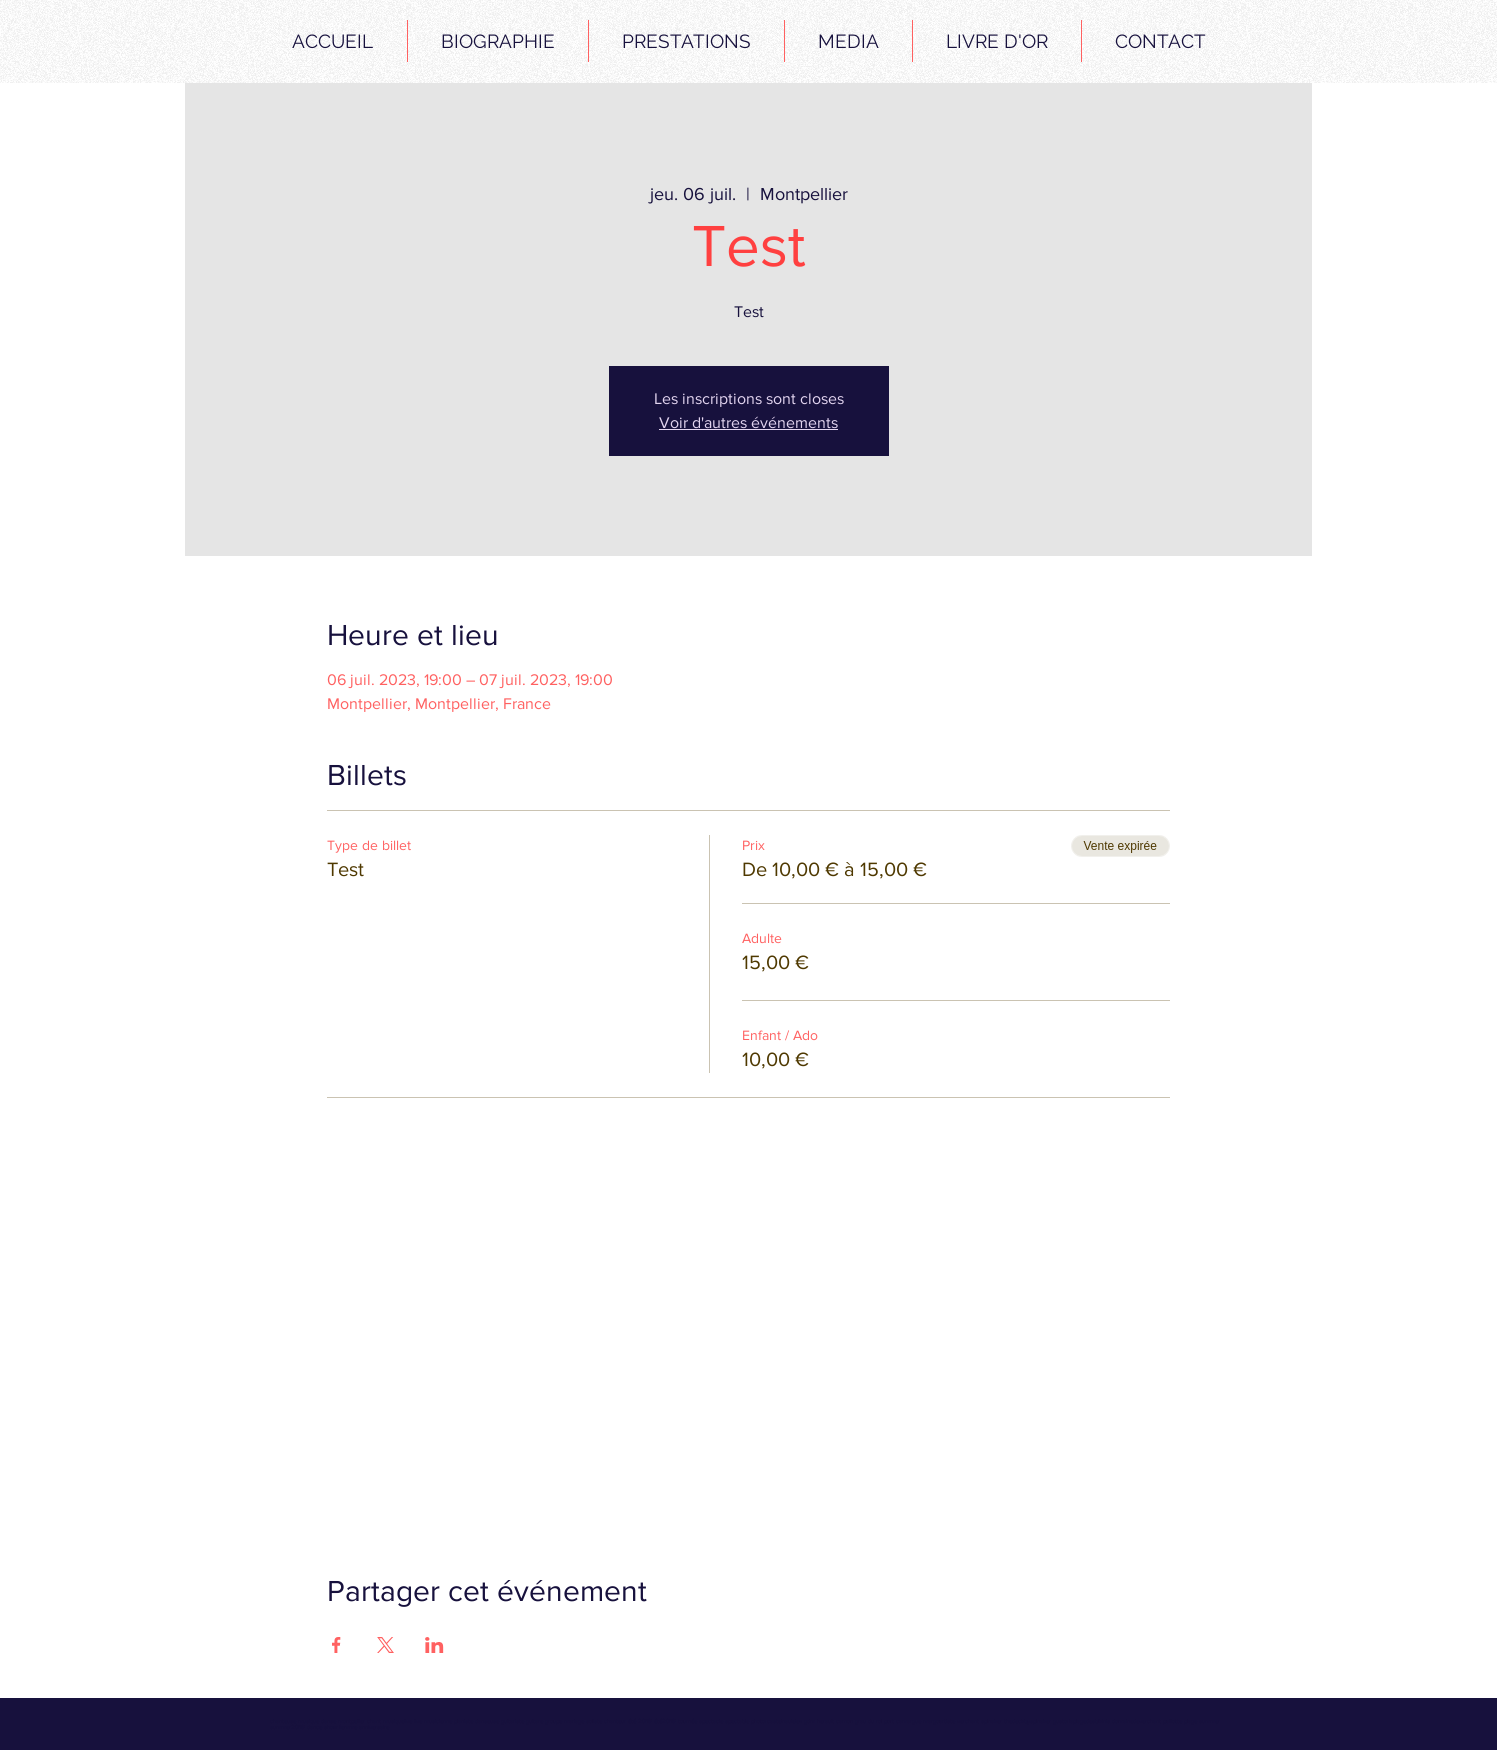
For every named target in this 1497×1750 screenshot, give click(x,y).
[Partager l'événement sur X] (385, 1645)
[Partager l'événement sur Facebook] (336, 1645)
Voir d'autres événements (748, 422)
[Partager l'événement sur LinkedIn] (434, 1645)
